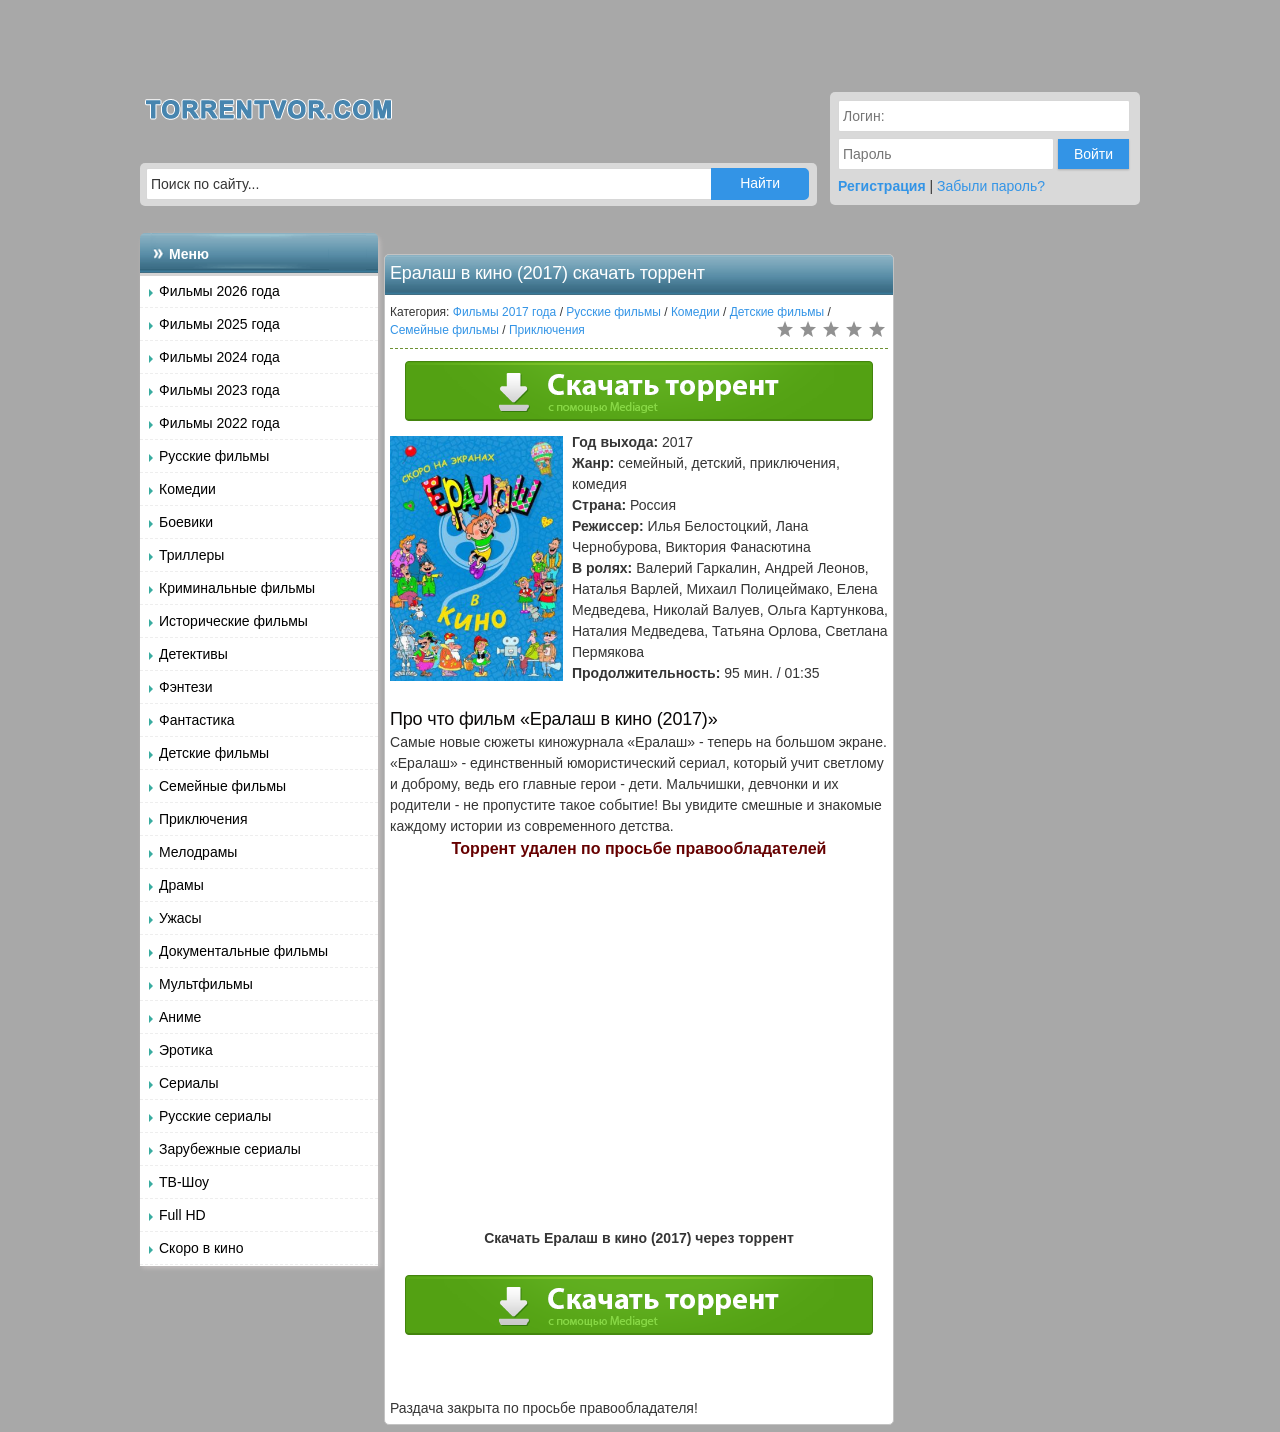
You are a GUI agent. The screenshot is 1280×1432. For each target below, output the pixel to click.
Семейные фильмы (222, 786)
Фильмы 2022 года (219, 423)
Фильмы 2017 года (505, 312)
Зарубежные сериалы (230, 1149)
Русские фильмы (214, 456)
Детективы (193, 654)
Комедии (187, 489)
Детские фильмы (214, 753)
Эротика (186, 1050)
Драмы (181, 885)
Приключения (203, 819)
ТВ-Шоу (184, 1182)
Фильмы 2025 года (219, 324)
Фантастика (197, 720)
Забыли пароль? (991, 186)
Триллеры (191, 555)
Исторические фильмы (233, 621)
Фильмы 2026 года (219, 291)
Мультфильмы (206, 984)
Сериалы (189, 1083)
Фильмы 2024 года (219, 357)
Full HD (182, 1215)
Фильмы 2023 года (219, 390)
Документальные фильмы (243, 951)
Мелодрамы (198, 852)
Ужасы (180, 918)
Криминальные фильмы (237, 588)
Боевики (186, 522)
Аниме (180, 1017)
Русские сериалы (215, 1116)
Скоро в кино (201, 1248)
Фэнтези (186, 687)
